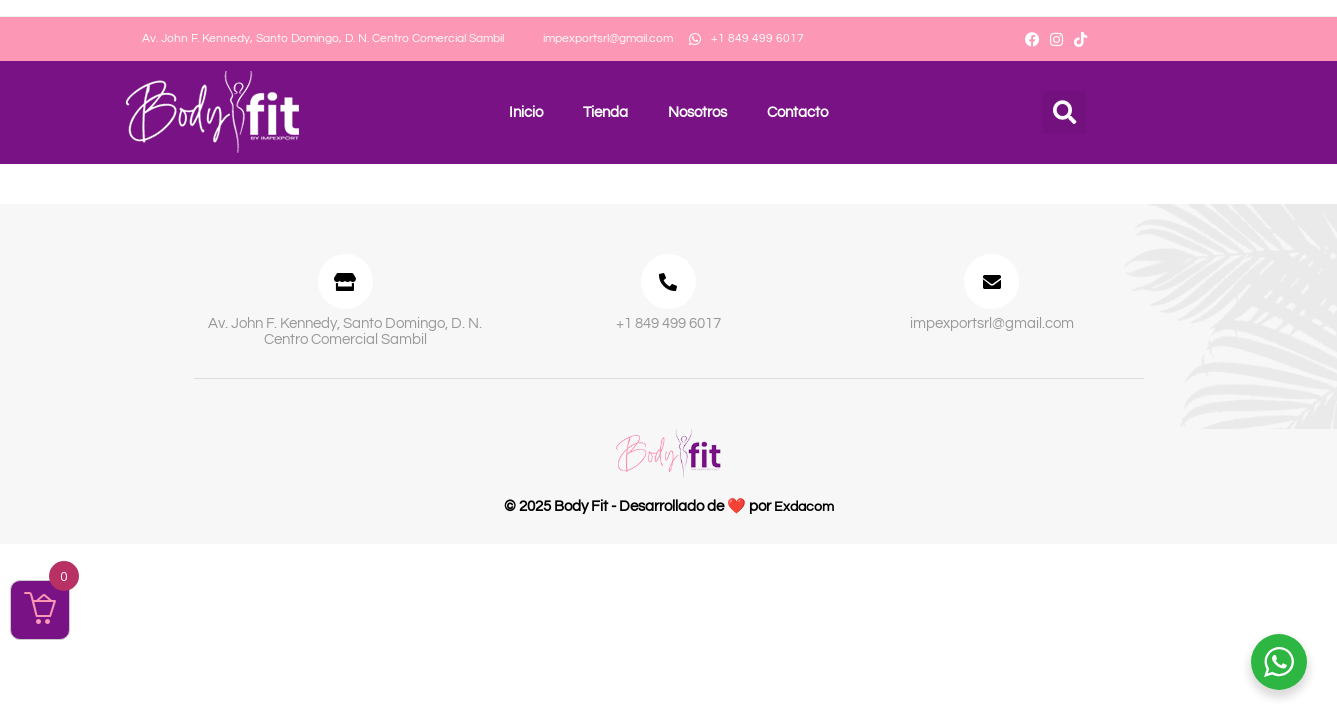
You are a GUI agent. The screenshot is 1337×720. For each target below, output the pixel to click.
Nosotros (697, 112)
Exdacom (803, 513)
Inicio (526, 112)
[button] (1064, 112)
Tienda (605, 112)
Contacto (797, 112)
